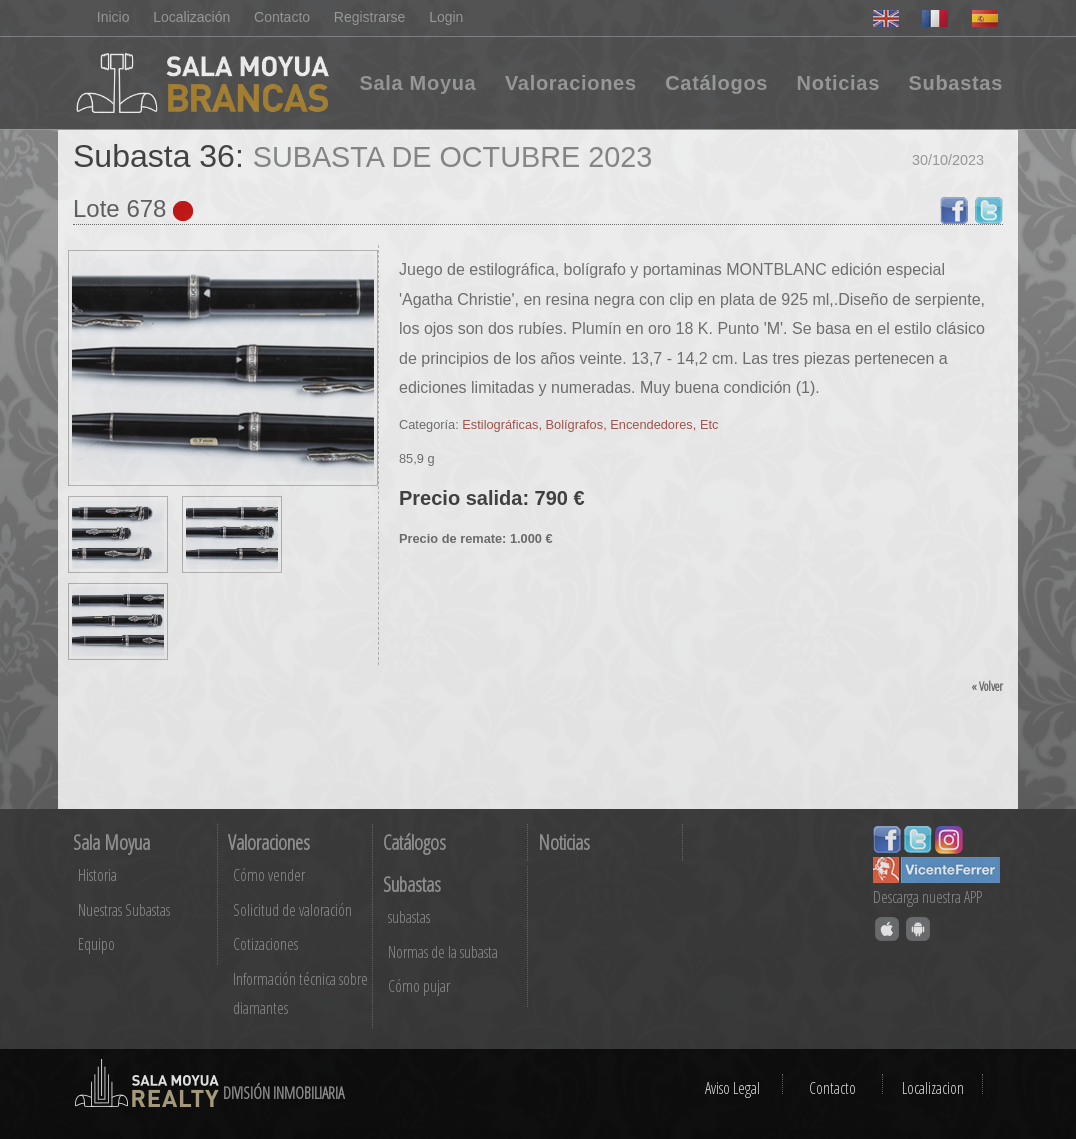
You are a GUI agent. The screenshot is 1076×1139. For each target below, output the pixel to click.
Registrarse (370, 17)
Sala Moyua (417, 83)
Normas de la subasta (443, 952)
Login (447, 17)
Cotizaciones (265, 944)
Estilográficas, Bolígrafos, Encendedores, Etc (590, 424)
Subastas (955, 83)
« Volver (987, 686)
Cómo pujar (419, 986)
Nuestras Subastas (124, 910)
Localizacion (933, 1088)
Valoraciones (571, 83)
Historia (97, 875)
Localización (191, 17)
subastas (409, 917)
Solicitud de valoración (292, 910)
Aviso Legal (732, 1088)
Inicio (113, 17)
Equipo (96, 944)
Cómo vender (269, 875)
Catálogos (716, 83)
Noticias (838, 83)
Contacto (282, 17)
